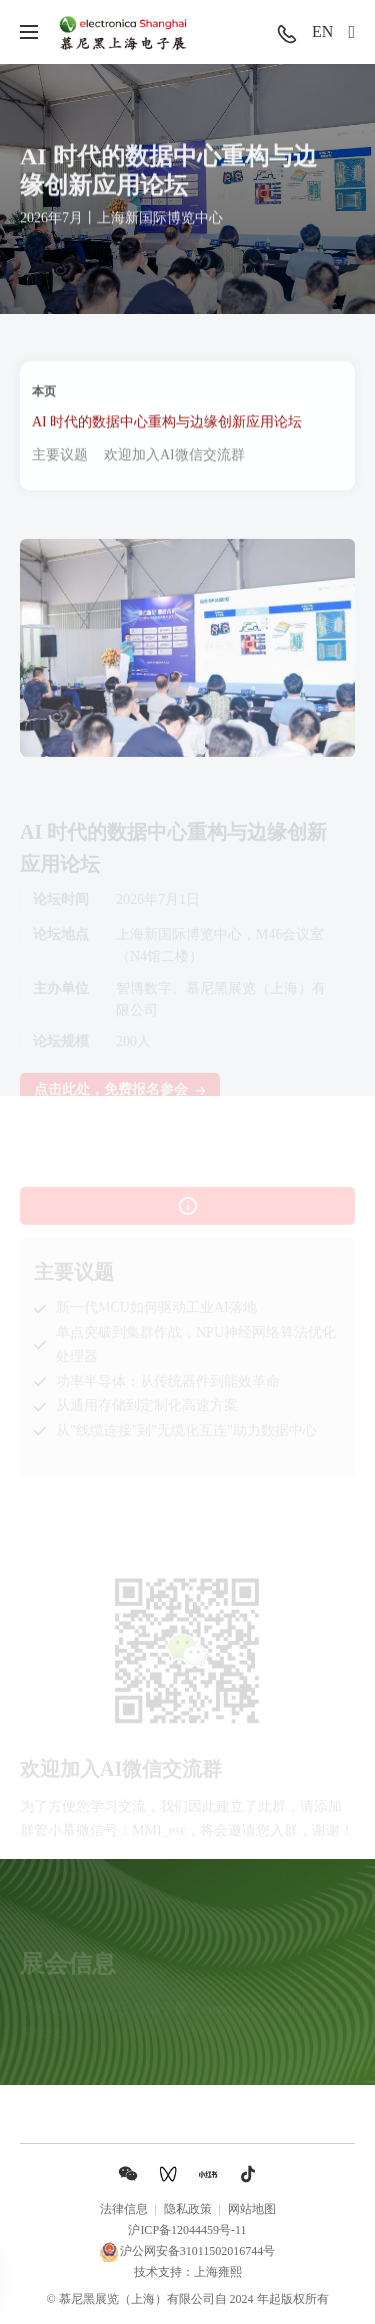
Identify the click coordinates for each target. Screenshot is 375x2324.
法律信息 (124, 2209)
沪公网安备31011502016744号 (188, 2252)
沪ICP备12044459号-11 (187, 2230)
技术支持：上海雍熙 (188, 2272)
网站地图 (252, 2209)
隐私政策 (188, 2209)
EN (322, 31)
